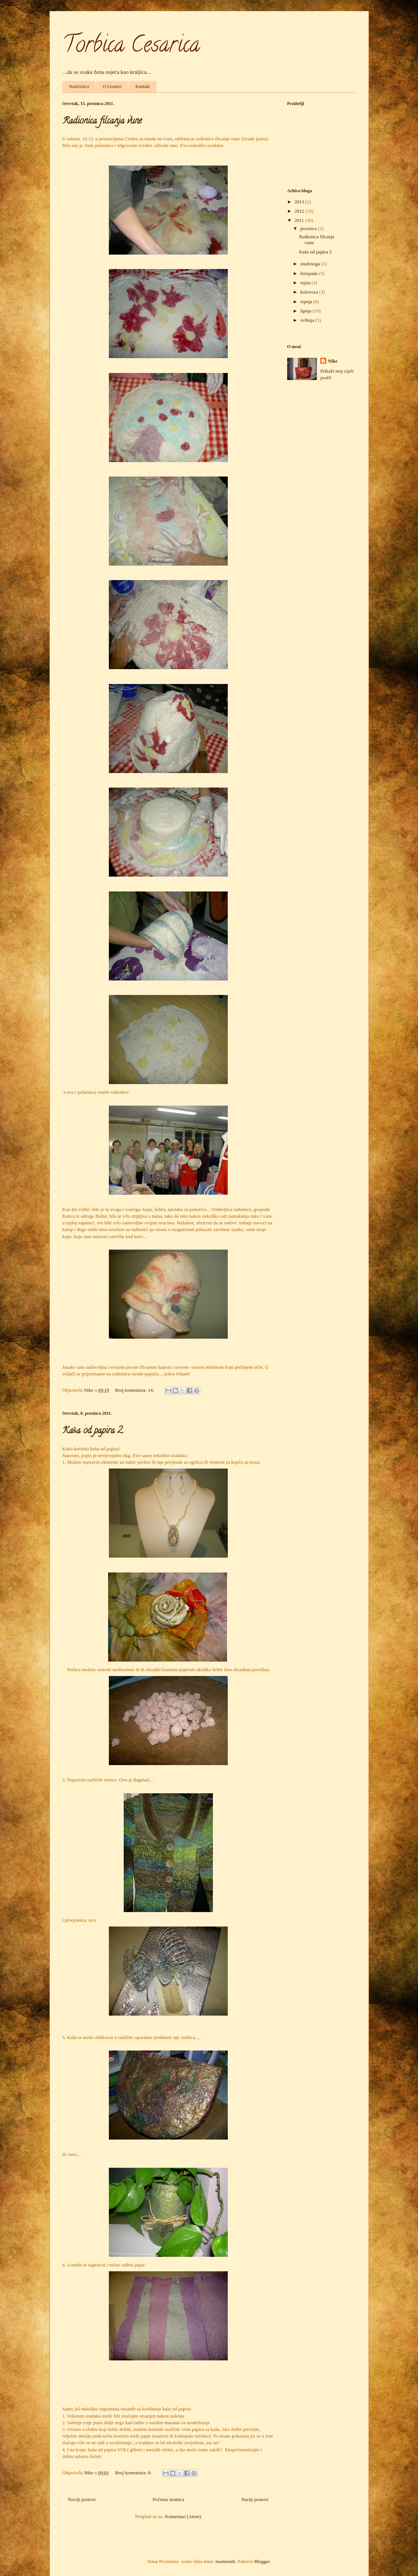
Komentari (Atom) (183, 2516)
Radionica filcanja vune (102, 121)
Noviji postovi (82, 2499)
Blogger (261, 2561)
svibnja (307, 320)
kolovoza (309, 292)
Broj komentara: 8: (134, 2472)
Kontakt (142, 86)
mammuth (225, 2561)
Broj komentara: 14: (135, 1390)
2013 (300, 201)
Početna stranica (168, 2499)
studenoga (310, 263)
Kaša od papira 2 (92, 1431)
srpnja (306, 301)
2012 (300, 211)
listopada (309, 273)
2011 (300, 220)
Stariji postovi (254, 2499)
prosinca (309, 228)
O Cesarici (112, 86)
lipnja (306, 311)
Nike (332, 361)
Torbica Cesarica (131, 46)
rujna (305, 282)
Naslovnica (79, 86)
